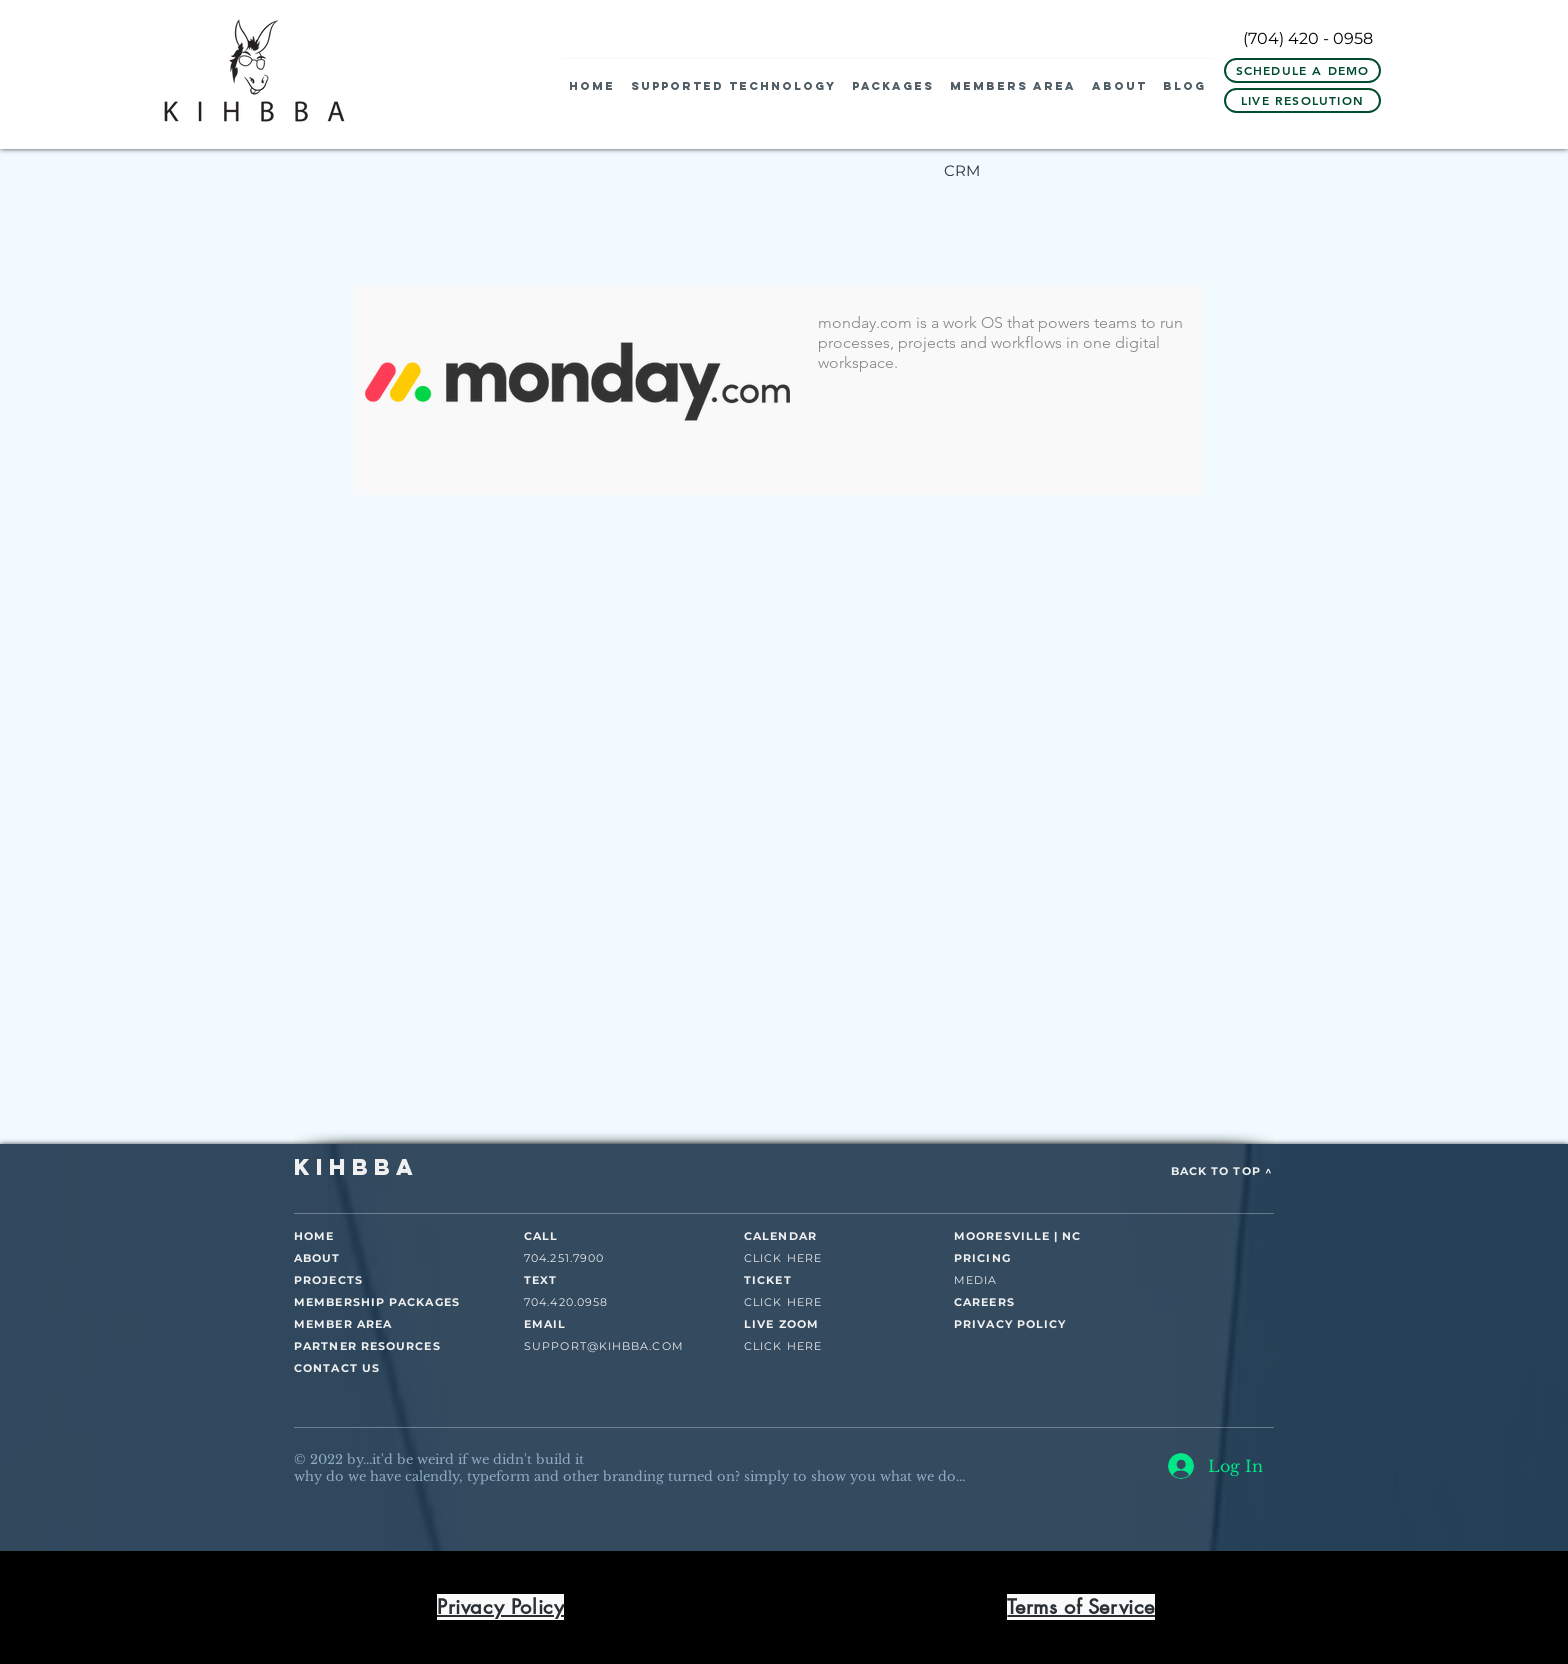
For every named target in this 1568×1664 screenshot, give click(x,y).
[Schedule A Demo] (1302, 70)
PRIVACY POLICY (1010, 1324)
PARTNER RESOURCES (367, 1346)
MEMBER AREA (343, 1324)
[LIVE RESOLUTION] (1302, 100)
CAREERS (984, 1302)
